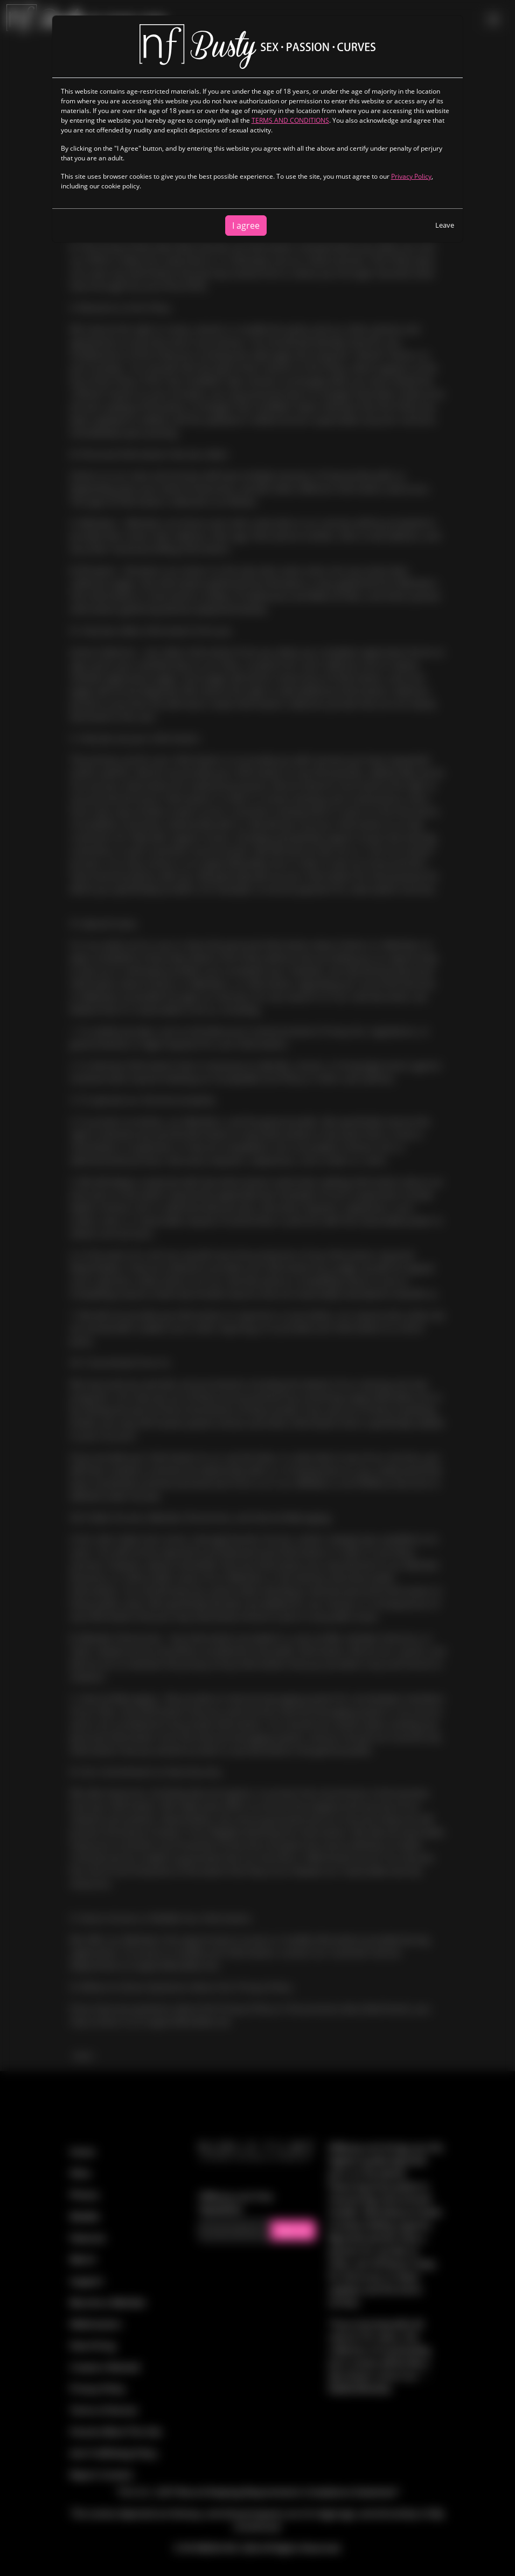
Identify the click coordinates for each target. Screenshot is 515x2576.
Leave (444, 225)
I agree (246, 225)
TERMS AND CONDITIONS (290, 120)
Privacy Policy (411, 176)
